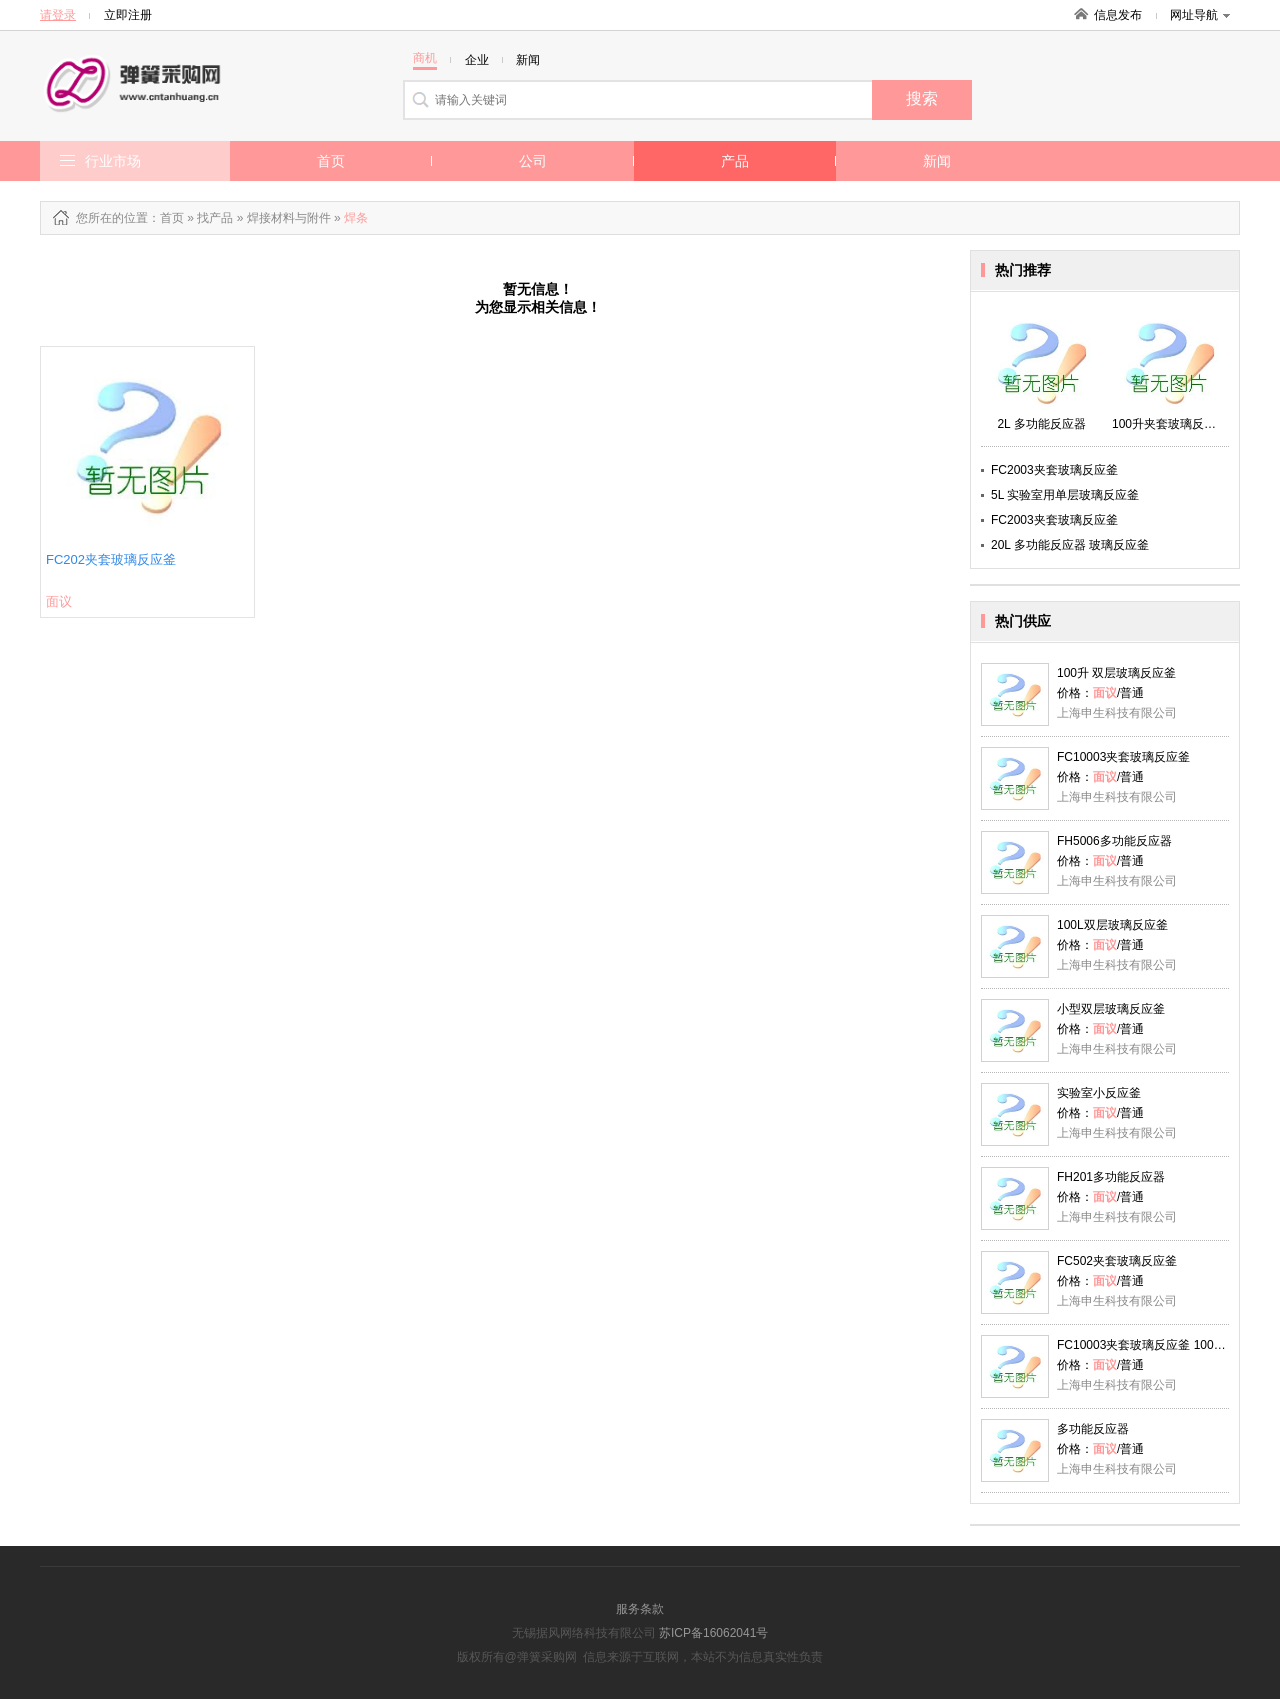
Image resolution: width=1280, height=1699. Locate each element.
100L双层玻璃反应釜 (1112, 925)
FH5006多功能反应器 (1114, 841)
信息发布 (1118, 15)
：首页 (166, 218)
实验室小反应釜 (1099, 1093)
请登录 (58, 15)
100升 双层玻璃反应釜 (1116, 673)
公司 (533, 161)
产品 (735, 161)
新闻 (937, 161)
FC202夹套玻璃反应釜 (111, 559)
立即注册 (128, 15)
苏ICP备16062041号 (713, 1633)
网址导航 (1200, 15)
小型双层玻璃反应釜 (1111, 1009)
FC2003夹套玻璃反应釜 (1054, 470)
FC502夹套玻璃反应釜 (1117, 1261)
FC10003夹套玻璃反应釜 (1123, 757)
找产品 (215, 218)
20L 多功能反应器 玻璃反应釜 (1070, 545)
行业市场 (113, 161)
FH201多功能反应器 (1111, 1177)
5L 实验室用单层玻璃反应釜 (1065, 495)
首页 (331, 161)
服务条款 (640, 1609)
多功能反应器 (1093, 1429)
